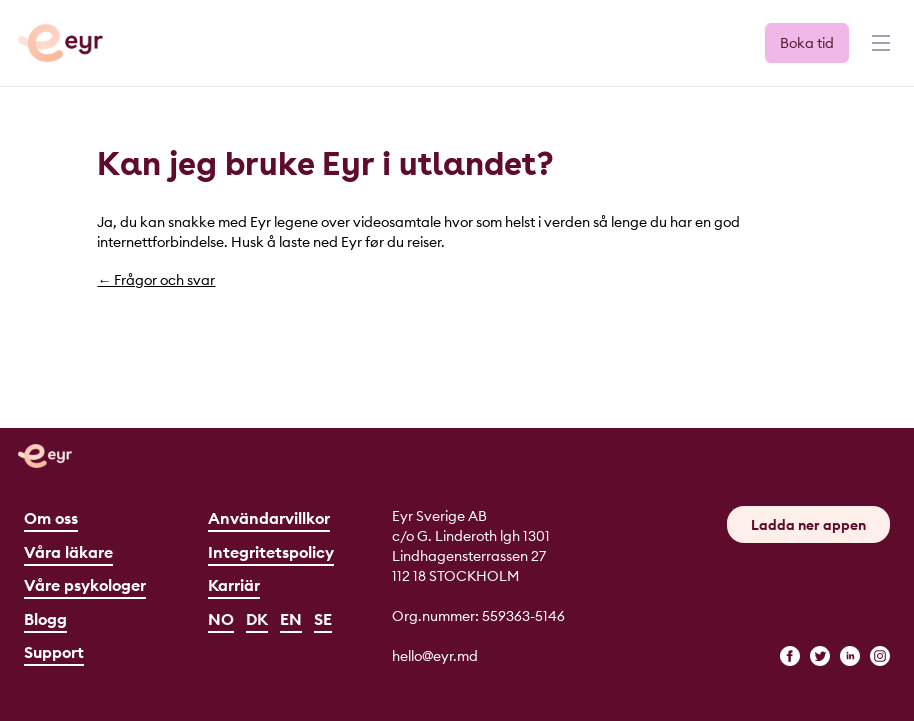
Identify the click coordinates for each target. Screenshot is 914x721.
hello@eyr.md (435, 656)
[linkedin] (850, 656)
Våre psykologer (85, 585)
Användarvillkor (269, 518)
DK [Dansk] (257, 619)
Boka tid (807, 43)
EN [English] (291, 619)
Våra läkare (68, 552)
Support (54, 652)
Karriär (234, 585)
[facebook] (790, 656)
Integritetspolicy (271, 552)
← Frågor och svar (156, 280)
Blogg (45, 619)
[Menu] (879, 52)
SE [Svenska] (323, 619)
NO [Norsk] (221, 619)
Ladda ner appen (808, 525)
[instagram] (880, 656)
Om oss (51, 518)
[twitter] (820, 656)
